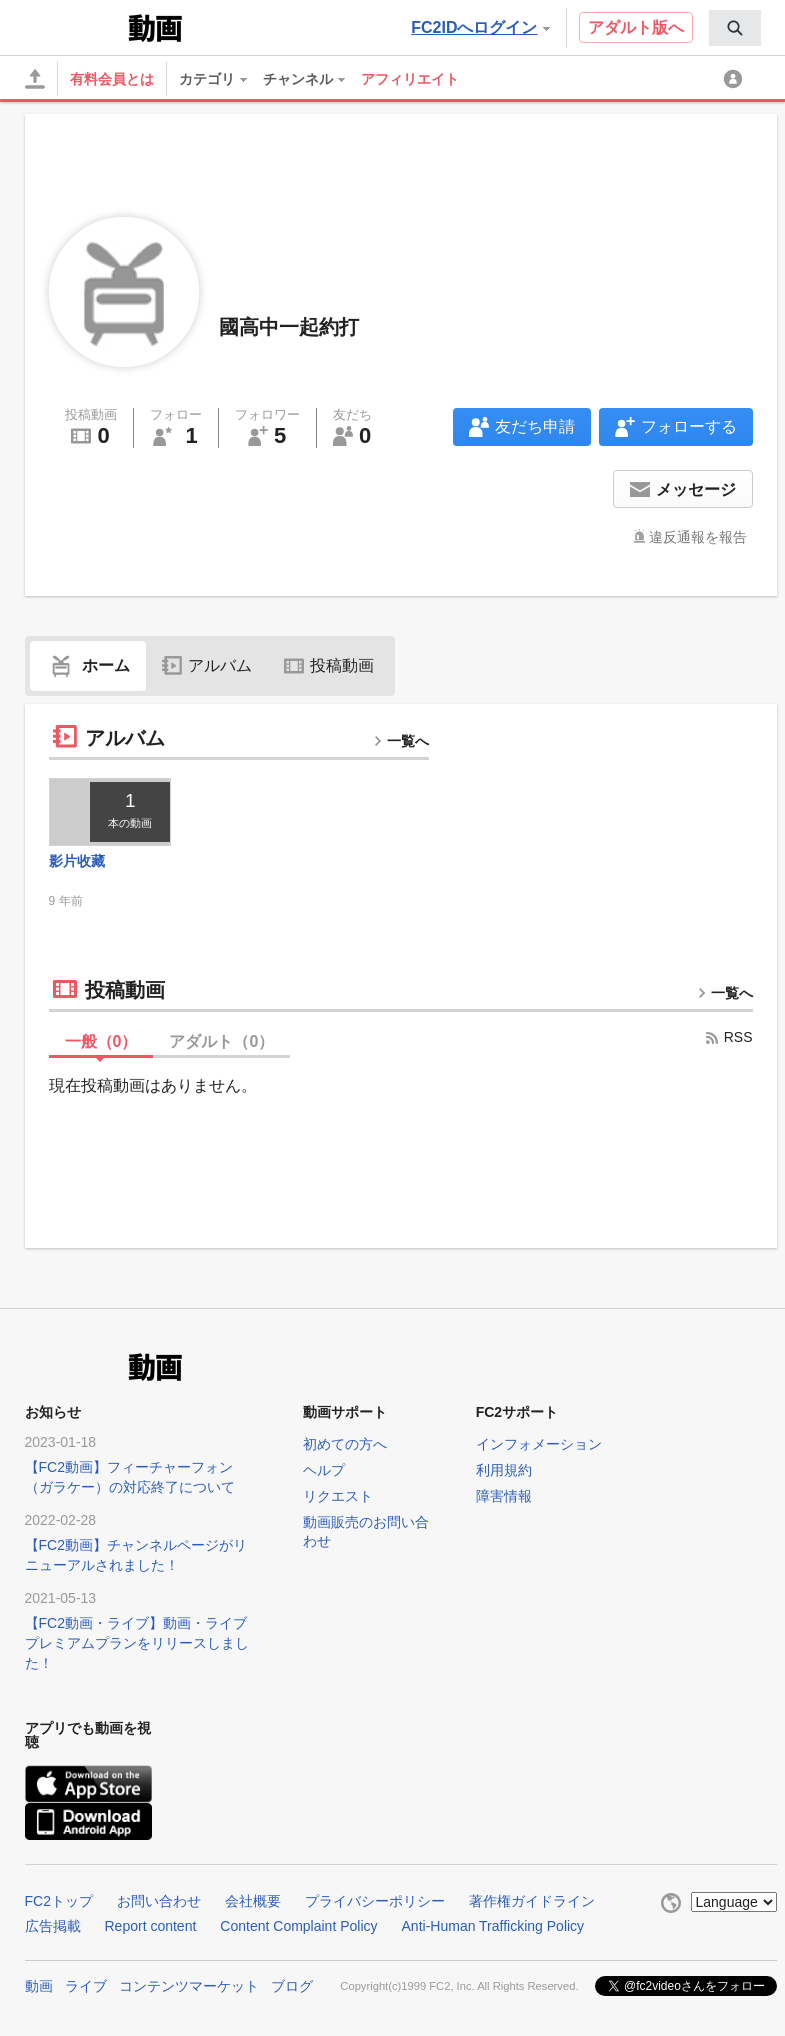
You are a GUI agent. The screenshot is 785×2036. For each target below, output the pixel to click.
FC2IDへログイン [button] (480, 27)
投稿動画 (329, 665)
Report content (151, 1926)
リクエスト (338, 1496)
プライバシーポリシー (375, 1901)
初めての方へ (345, 1444)
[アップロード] (35, 79)
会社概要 (253, 1901)
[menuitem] (735, 28)
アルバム (207, 665)
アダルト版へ (636, 27)
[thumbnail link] (110, 812)
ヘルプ (324, 1470)
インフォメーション (539, 1444)
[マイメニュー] (736, 79)
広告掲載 (53, 1926)
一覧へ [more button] (401, 741)
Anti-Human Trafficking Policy (493, 1926)
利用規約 (504, 1470)
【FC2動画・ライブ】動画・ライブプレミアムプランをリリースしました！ (137, 1643)
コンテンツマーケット (189, 1986)
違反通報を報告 (698, 537)
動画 (39, 1986)
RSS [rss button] (728, 1037)
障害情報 (504, 1496)
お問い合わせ (159, 1901)
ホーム (88, 665)
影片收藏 (77, 861)
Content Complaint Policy (298, 1926)
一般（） (101, 1041)
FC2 (74, 26)
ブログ (292, 1986)
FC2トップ (59, 1901)
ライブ (86, 1986)
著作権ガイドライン (532, 1901)
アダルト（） (221, 1041)
